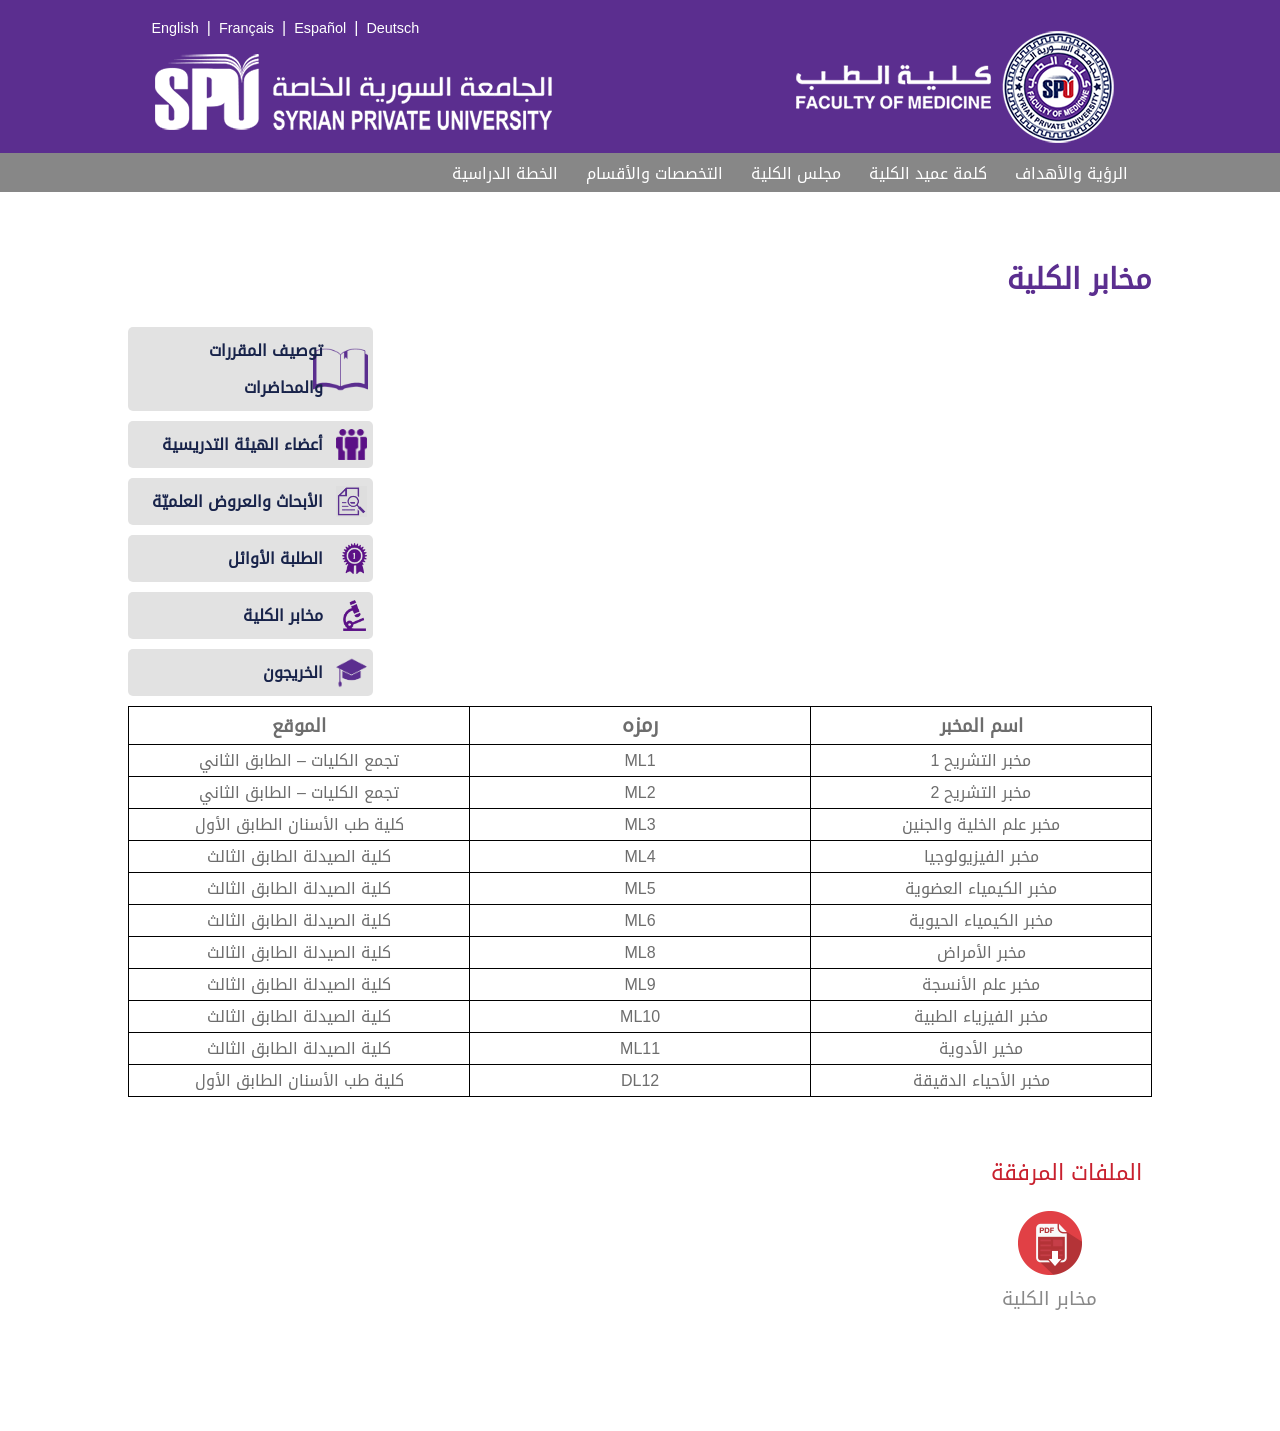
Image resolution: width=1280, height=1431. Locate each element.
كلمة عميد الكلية (928, 173)
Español (320, 28)
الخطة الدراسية (505, 173)
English (175, 28)
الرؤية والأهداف (1071, 173)
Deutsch (392, 28)
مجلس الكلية (796, 173)
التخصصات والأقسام (654, 173)
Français (246, 28)
